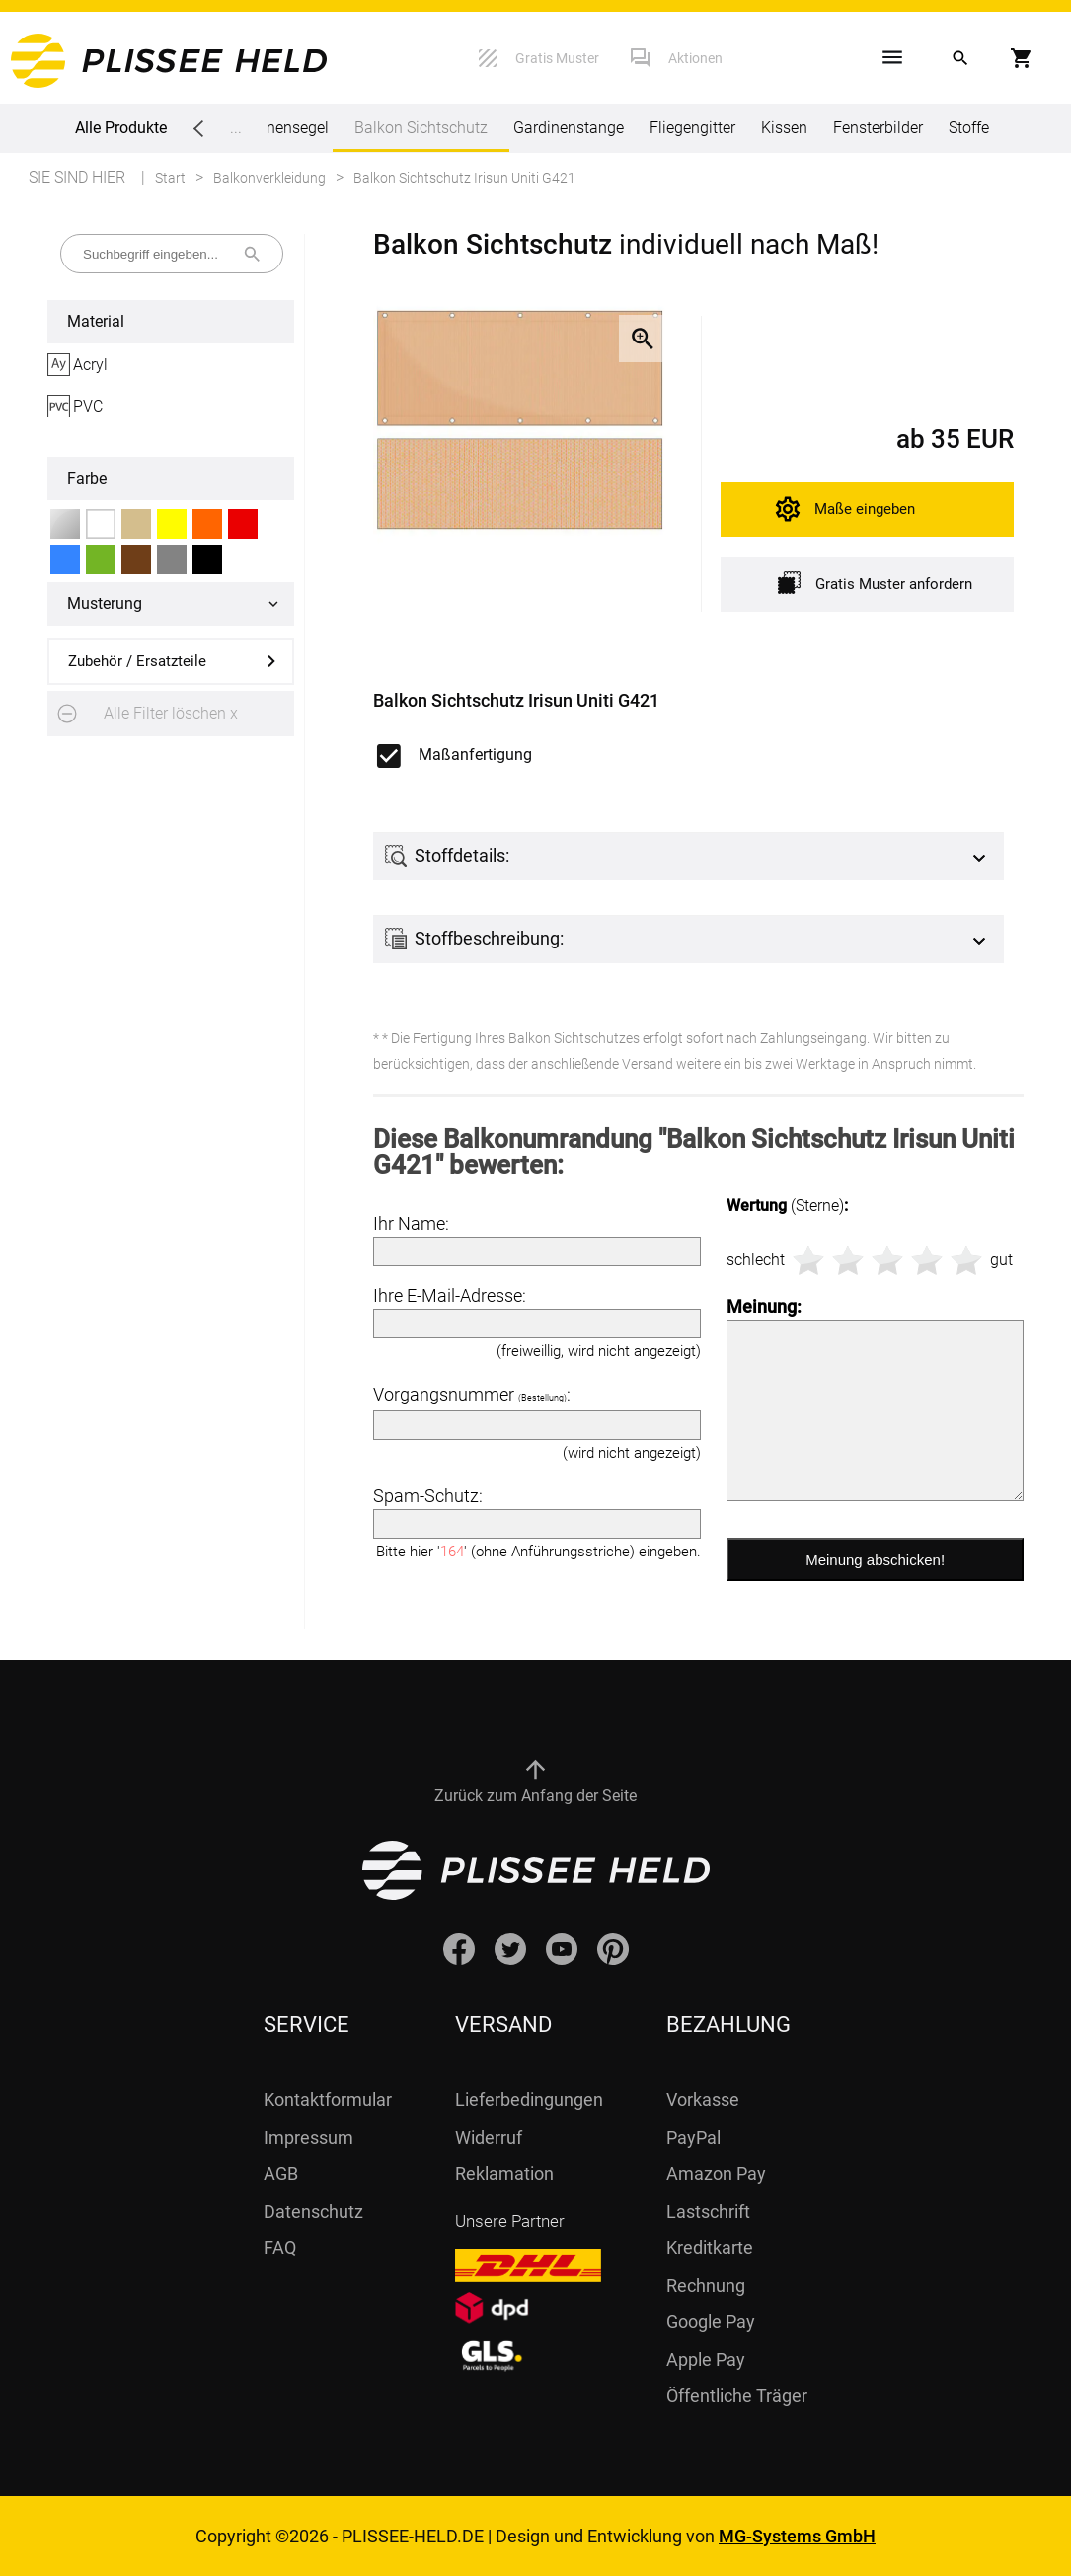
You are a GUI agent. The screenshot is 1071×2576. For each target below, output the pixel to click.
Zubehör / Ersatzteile (137, 661)
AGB (281, 2173)
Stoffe (969, 127)
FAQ (280, 2247)
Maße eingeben (864, 509)
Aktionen (695, 58)
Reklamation (504, 2173)
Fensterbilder (878, 127)
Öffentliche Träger (736, 2396)
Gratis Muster (557, 58)
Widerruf (488, 2137)
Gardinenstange (568, 127)
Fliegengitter (692, 127)
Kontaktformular (328, 2099)
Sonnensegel (284, 127)
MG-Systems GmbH (797, 2536)
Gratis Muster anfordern (875, 582)
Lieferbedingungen (529, 2099)
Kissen (784, 127)
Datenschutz (313, 2211)
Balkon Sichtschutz (421, 135)
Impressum (308, 2137)
